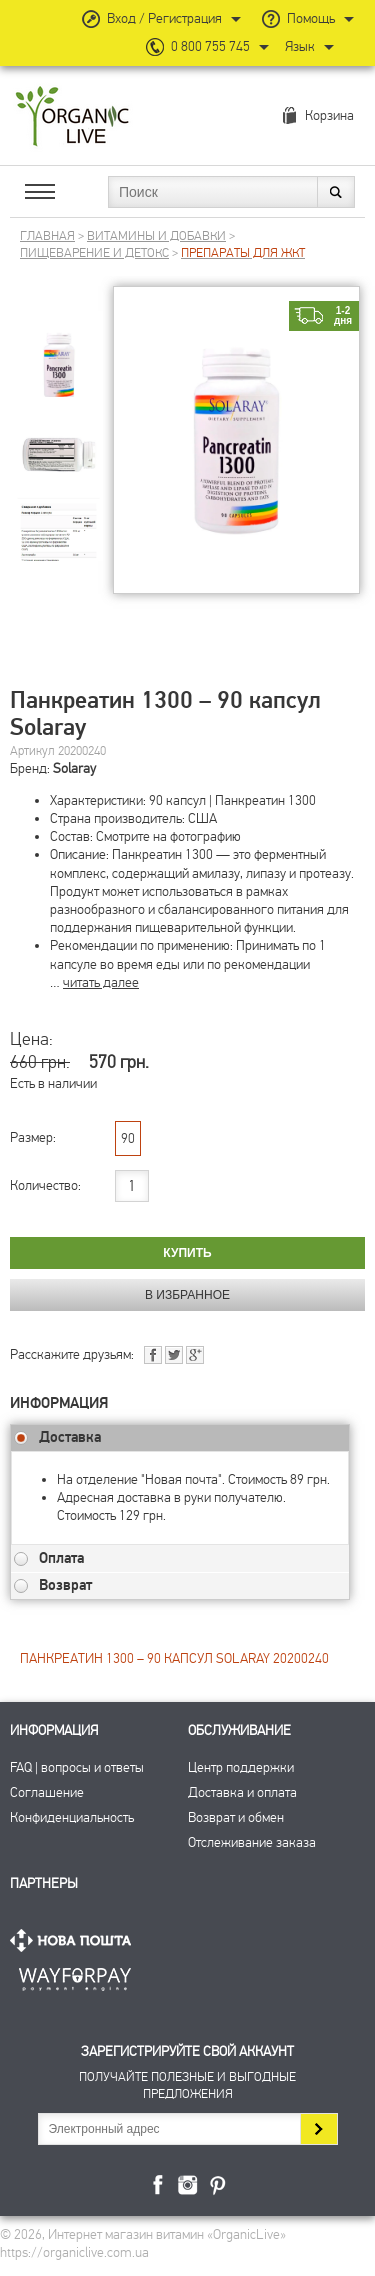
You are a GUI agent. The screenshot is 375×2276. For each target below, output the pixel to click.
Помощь (311, 18)
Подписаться (318, 2129)
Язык (300, 46)
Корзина (329, 115)
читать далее (101, 982)
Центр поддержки (241, 1767)
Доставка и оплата (242, 1792)
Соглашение (47, 1792)
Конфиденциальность (72, 1817)
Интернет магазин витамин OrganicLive (72, 117)
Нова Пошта (75, 1940)
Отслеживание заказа (252, 1842)
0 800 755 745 (210, 46)
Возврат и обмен (236, 1817)
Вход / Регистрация (164, 18)
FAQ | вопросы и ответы (77, 1767)
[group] (59, 349)
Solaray (74, 768)
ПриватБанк (75, 1975)
